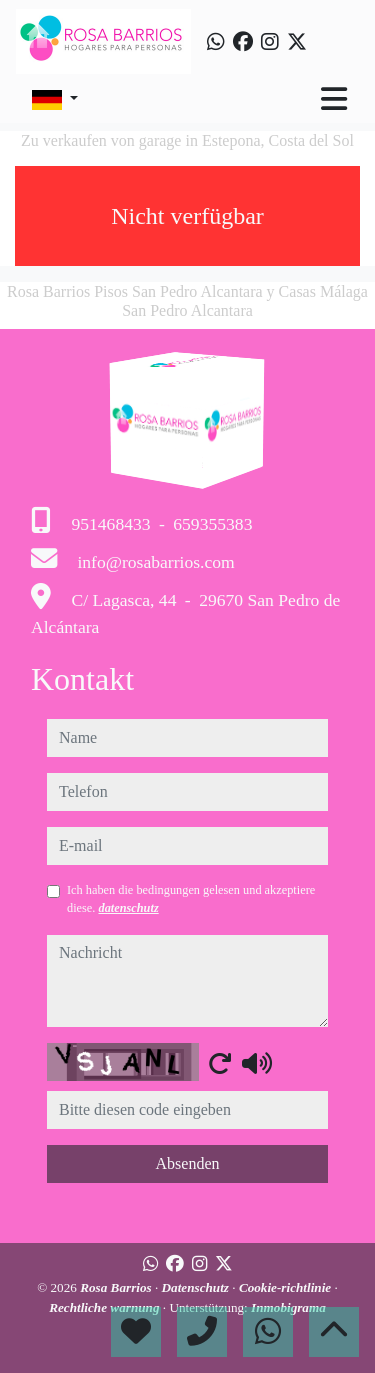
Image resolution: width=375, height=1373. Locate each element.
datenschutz (128, 908)
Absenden (188, 1163)
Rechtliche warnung (106, 1307)
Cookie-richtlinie (287, 1287)
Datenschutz (197, 1287)
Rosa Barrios (117, 1287)
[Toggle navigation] (334, 99)
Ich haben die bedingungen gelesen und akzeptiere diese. (191, 899)
